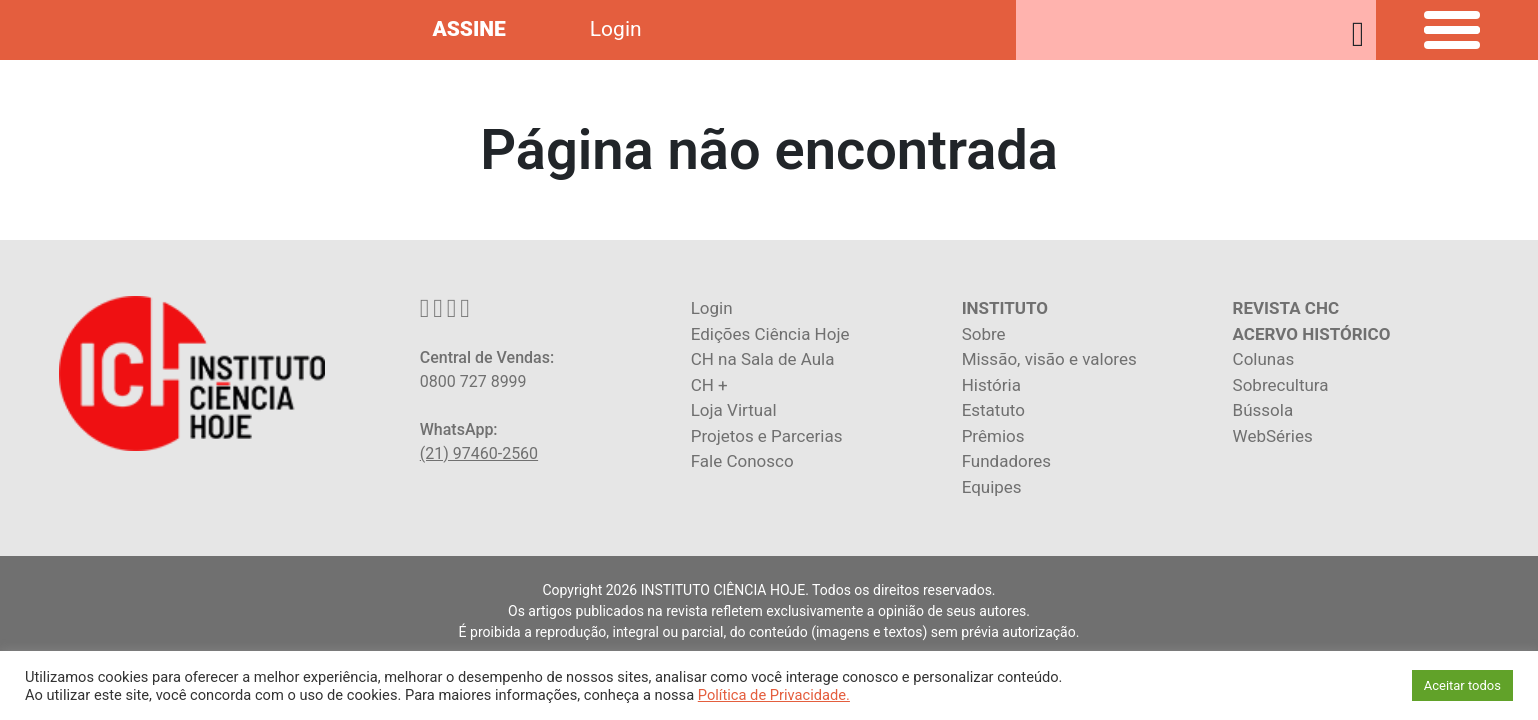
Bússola (1263, 410)
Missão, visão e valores (1049, 359)
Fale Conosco (742, 461)
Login (616, 29)
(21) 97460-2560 (479, 453)
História (991, 385)
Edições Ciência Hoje (770, 334)
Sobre (984, 334)
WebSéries (1273, 436)
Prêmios (993, 436)
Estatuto (993, 410)
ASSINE (468, 29)
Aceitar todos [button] (1462, 685)
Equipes (992, 487)
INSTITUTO (1005, 308)
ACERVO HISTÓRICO (1312, 334)
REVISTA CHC (1286, 308)
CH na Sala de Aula (763, 359)
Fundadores (1006, 461)
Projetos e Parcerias (767, 436)
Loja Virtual (734, 410)
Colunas (1264, 359)
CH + (709, 385)
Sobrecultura (1281, 385)
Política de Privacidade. (774, 695)
